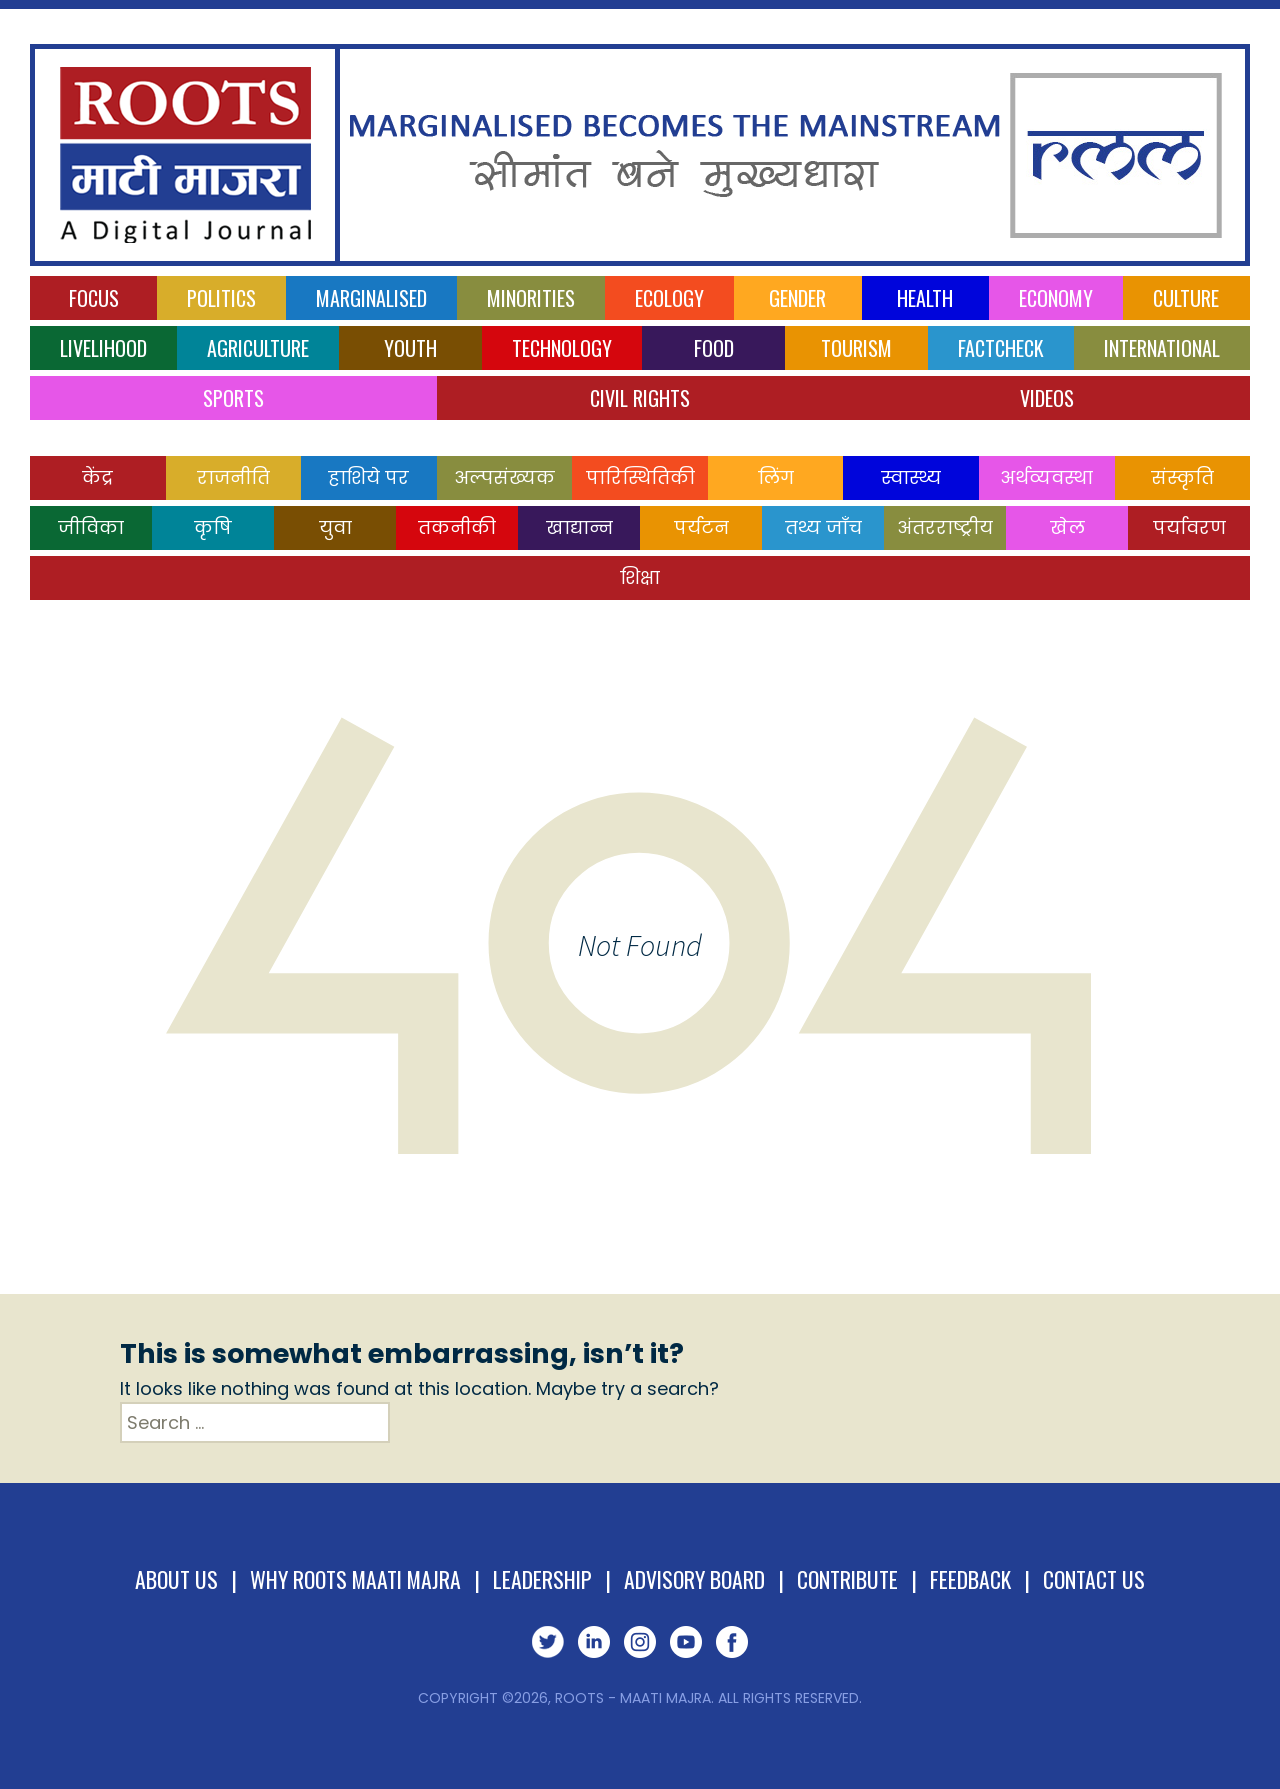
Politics (221, 298)
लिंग (776, 477)
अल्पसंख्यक (504, 477)
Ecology (669, 298)
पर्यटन (701, 527)
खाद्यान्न (579, 527)
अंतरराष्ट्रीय (945, 527)
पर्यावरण (1189, 527)
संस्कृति (1182, 477)
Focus (94, 298)
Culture (1186, 298)
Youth (410, 348)
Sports (233, 398)
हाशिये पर (368, 477)
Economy (1056, 298)
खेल (1067, 527)
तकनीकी (457, 527)
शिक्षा (640, 577)
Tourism (856, 348)
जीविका (91, 527)
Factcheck (1001, 348)
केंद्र (97, 477)
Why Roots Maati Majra (354, 1579)
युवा (335, 527)
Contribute (850, 1579)
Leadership (543, 1579)
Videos (1047, 398)
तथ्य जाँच (823, 527)
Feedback (973, 1579)
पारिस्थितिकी (640, 477)
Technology (562, 348)
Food (714, 348)
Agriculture (258, 348)
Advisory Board (696, 1579)
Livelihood (103, 348)
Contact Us (1097, 1579)
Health (925, 298)
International (1162, 348)
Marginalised (371, 298)
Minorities (531, 298)
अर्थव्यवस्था (1046, 477)
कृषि (213, 527)
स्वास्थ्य (911, 477)
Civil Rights (640, 398)
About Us (173, 1579)
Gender (797, 298)
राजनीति (233, 477)
